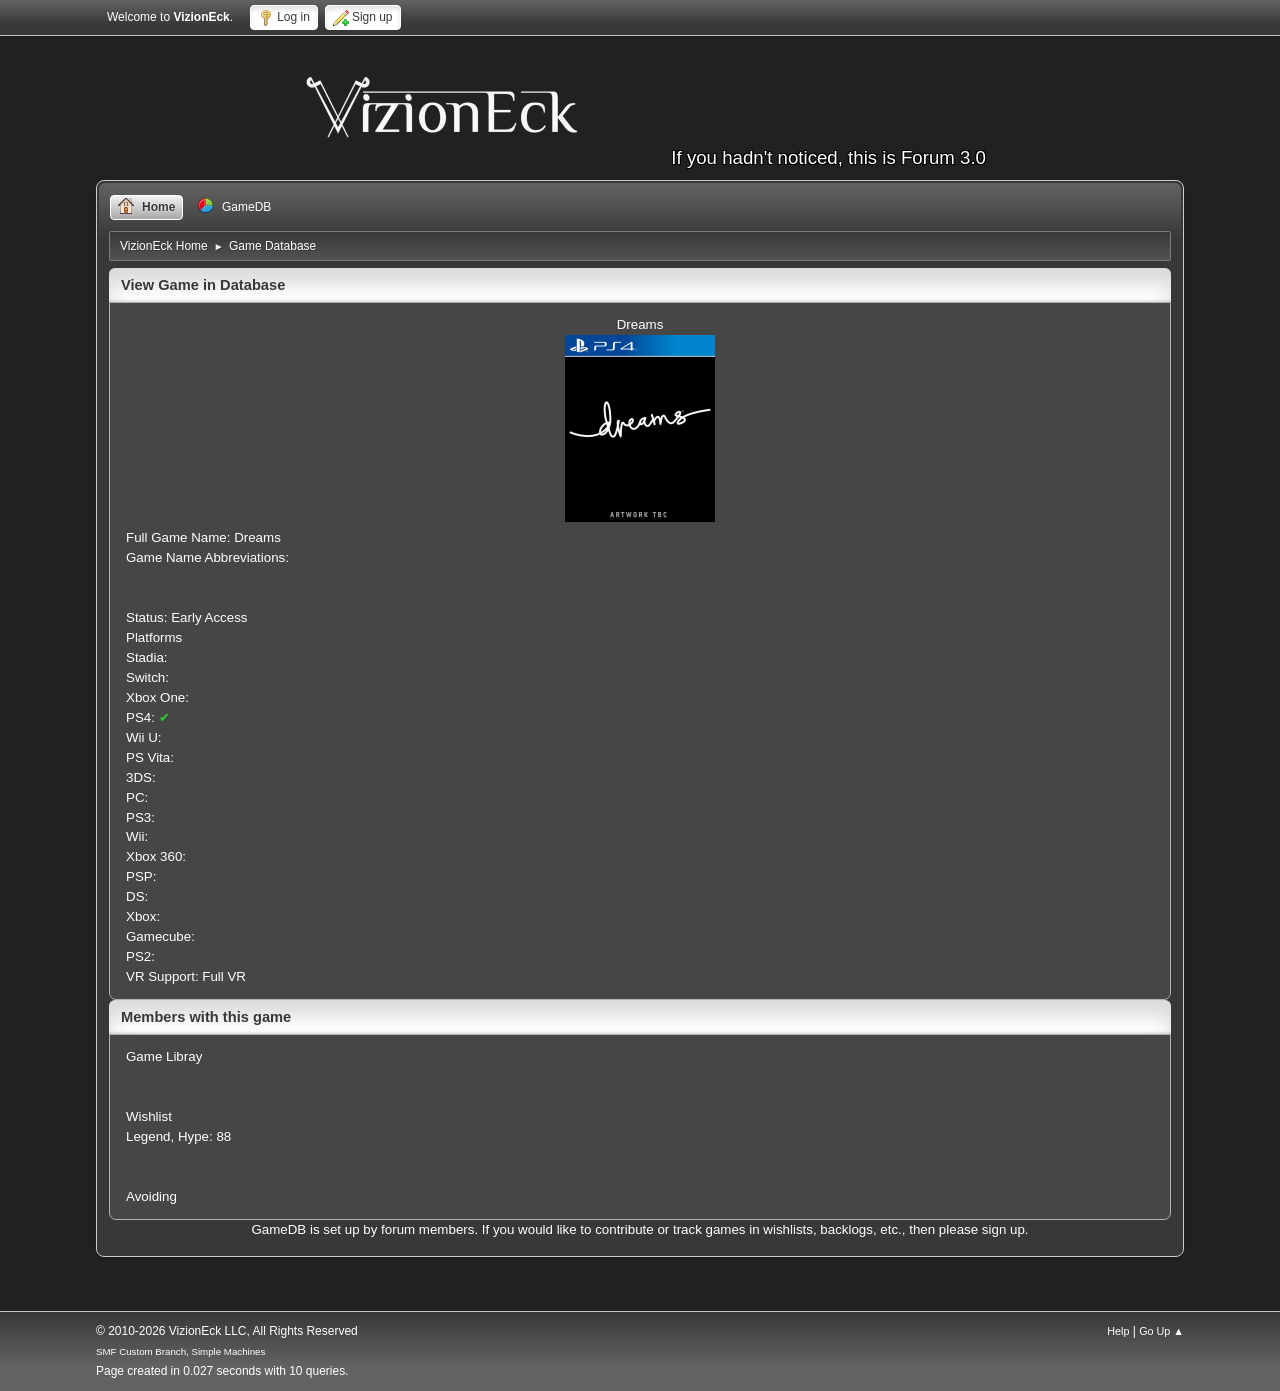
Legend (148, 1136)
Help (1118, 1331)
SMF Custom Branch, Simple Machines (180, 1351)
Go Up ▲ (1161, 1331)
